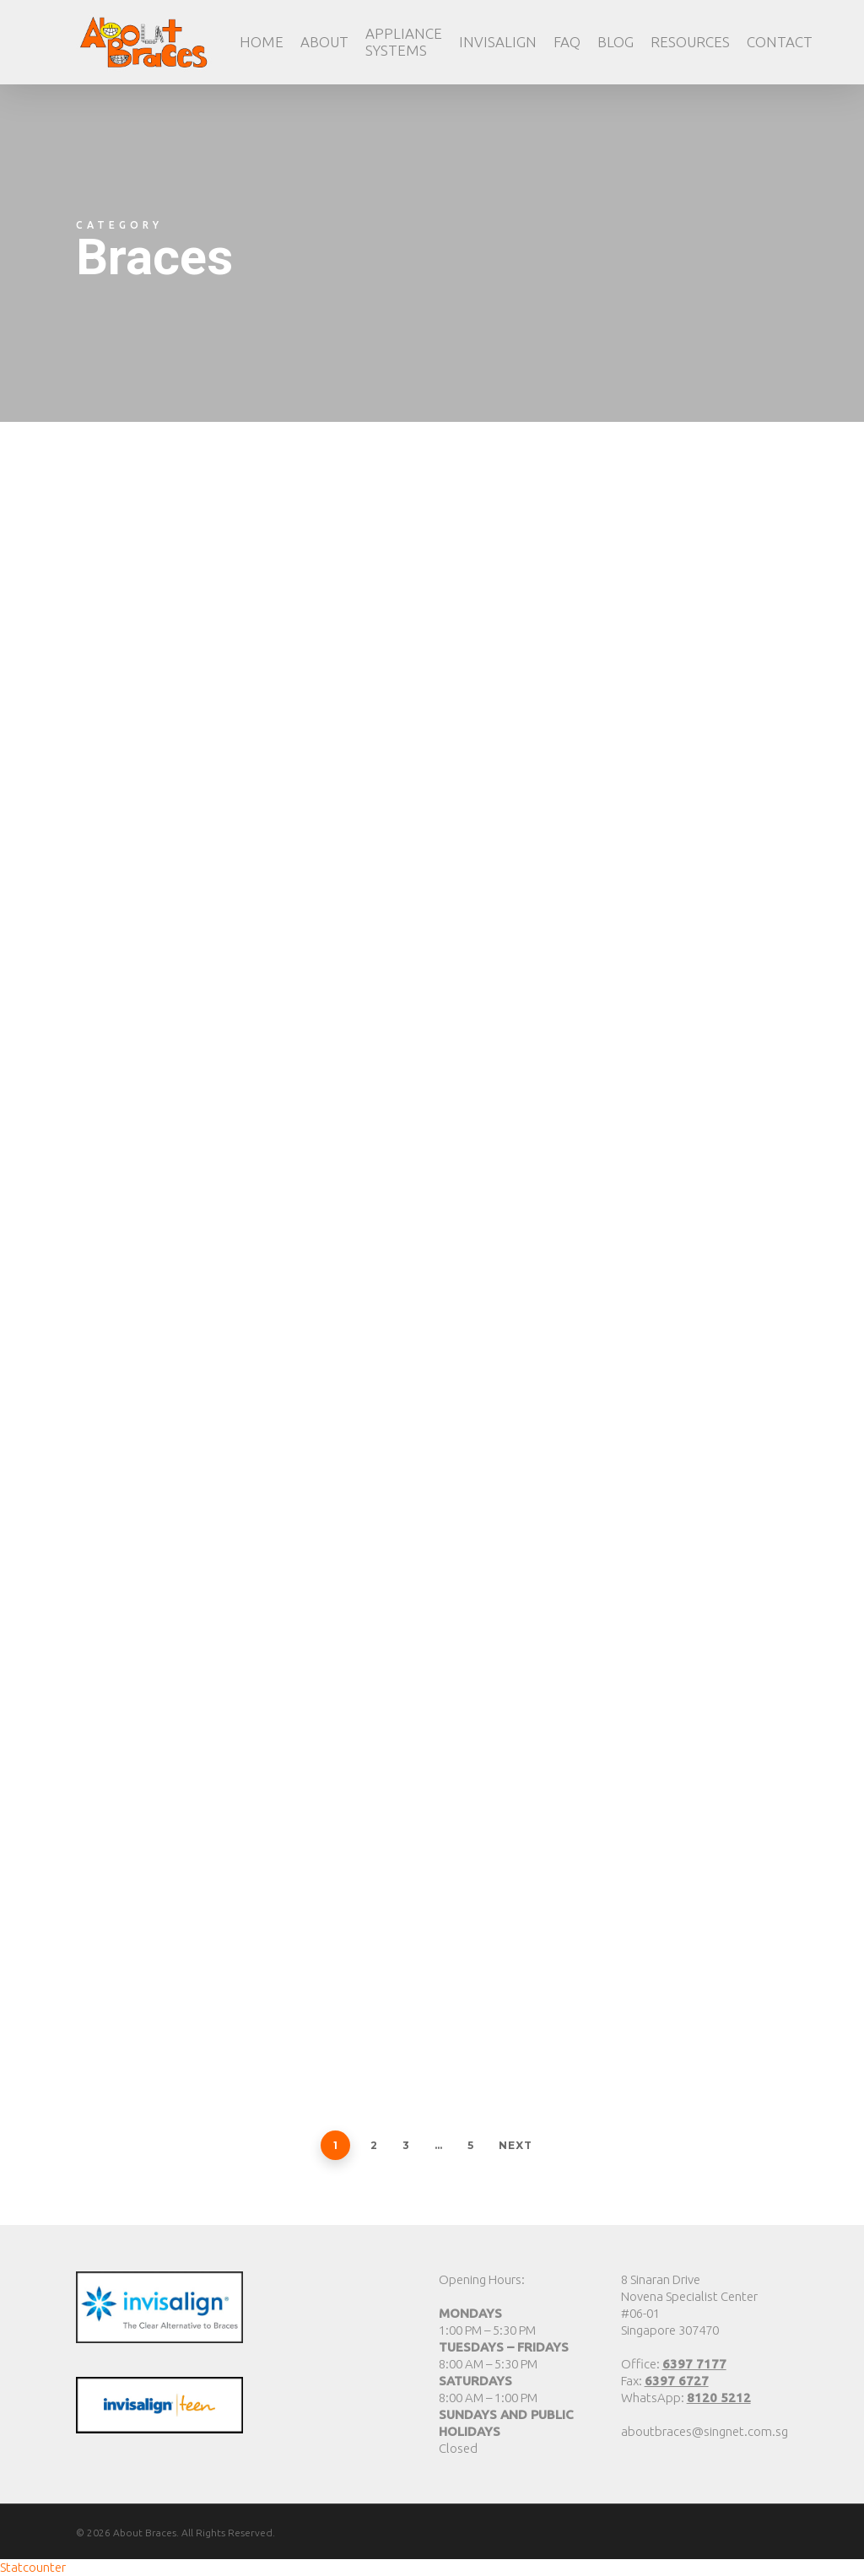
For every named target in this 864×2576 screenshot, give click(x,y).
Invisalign (498, 42)
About (324, 42)
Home (262, 42)
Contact (780, 42)
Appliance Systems (403, 41)
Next (515, 2145)
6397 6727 (677, 2380)
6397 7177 (694, 2364)
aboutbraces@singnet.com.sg (704, 2431)
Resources (690, 42)
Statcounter (33, 2567)
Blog (615, 42)
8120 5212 (719, 2397)
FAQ (567, 42)
